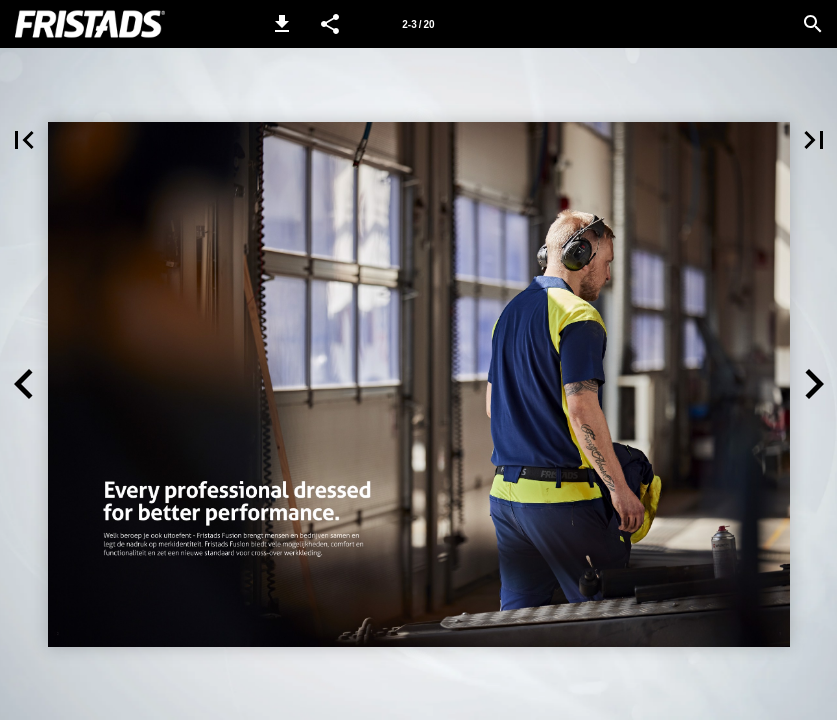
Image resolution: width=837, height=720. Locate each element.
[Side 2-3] (419, 24)
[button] (282, 24)
